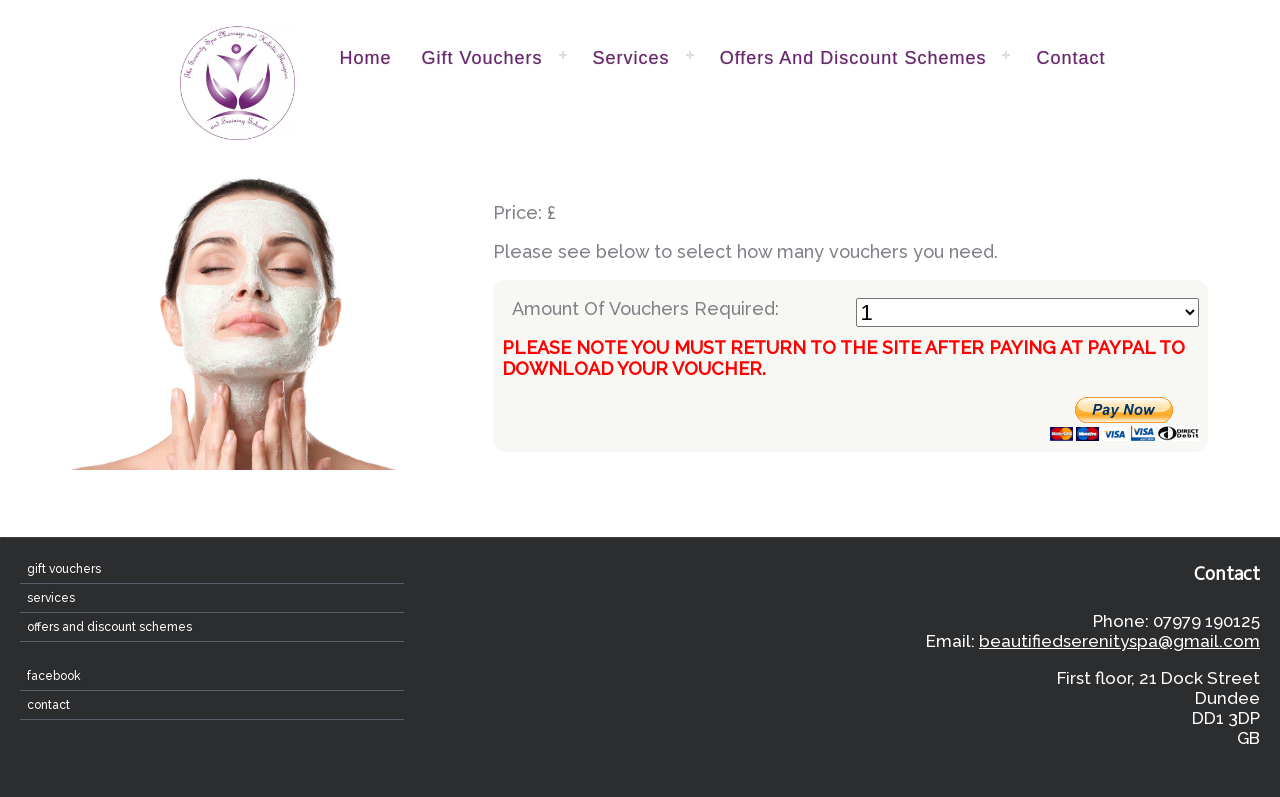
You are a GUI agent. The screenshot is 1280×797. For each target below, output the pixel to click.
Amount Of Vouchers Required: (856, 312)
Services (631, 58)
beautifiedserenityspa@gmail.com (1119, 641)
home (366, 58)
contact (1070, 58)
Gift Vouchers (482, 58)
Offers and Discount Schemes (853, 58)
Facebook (54, 676)
